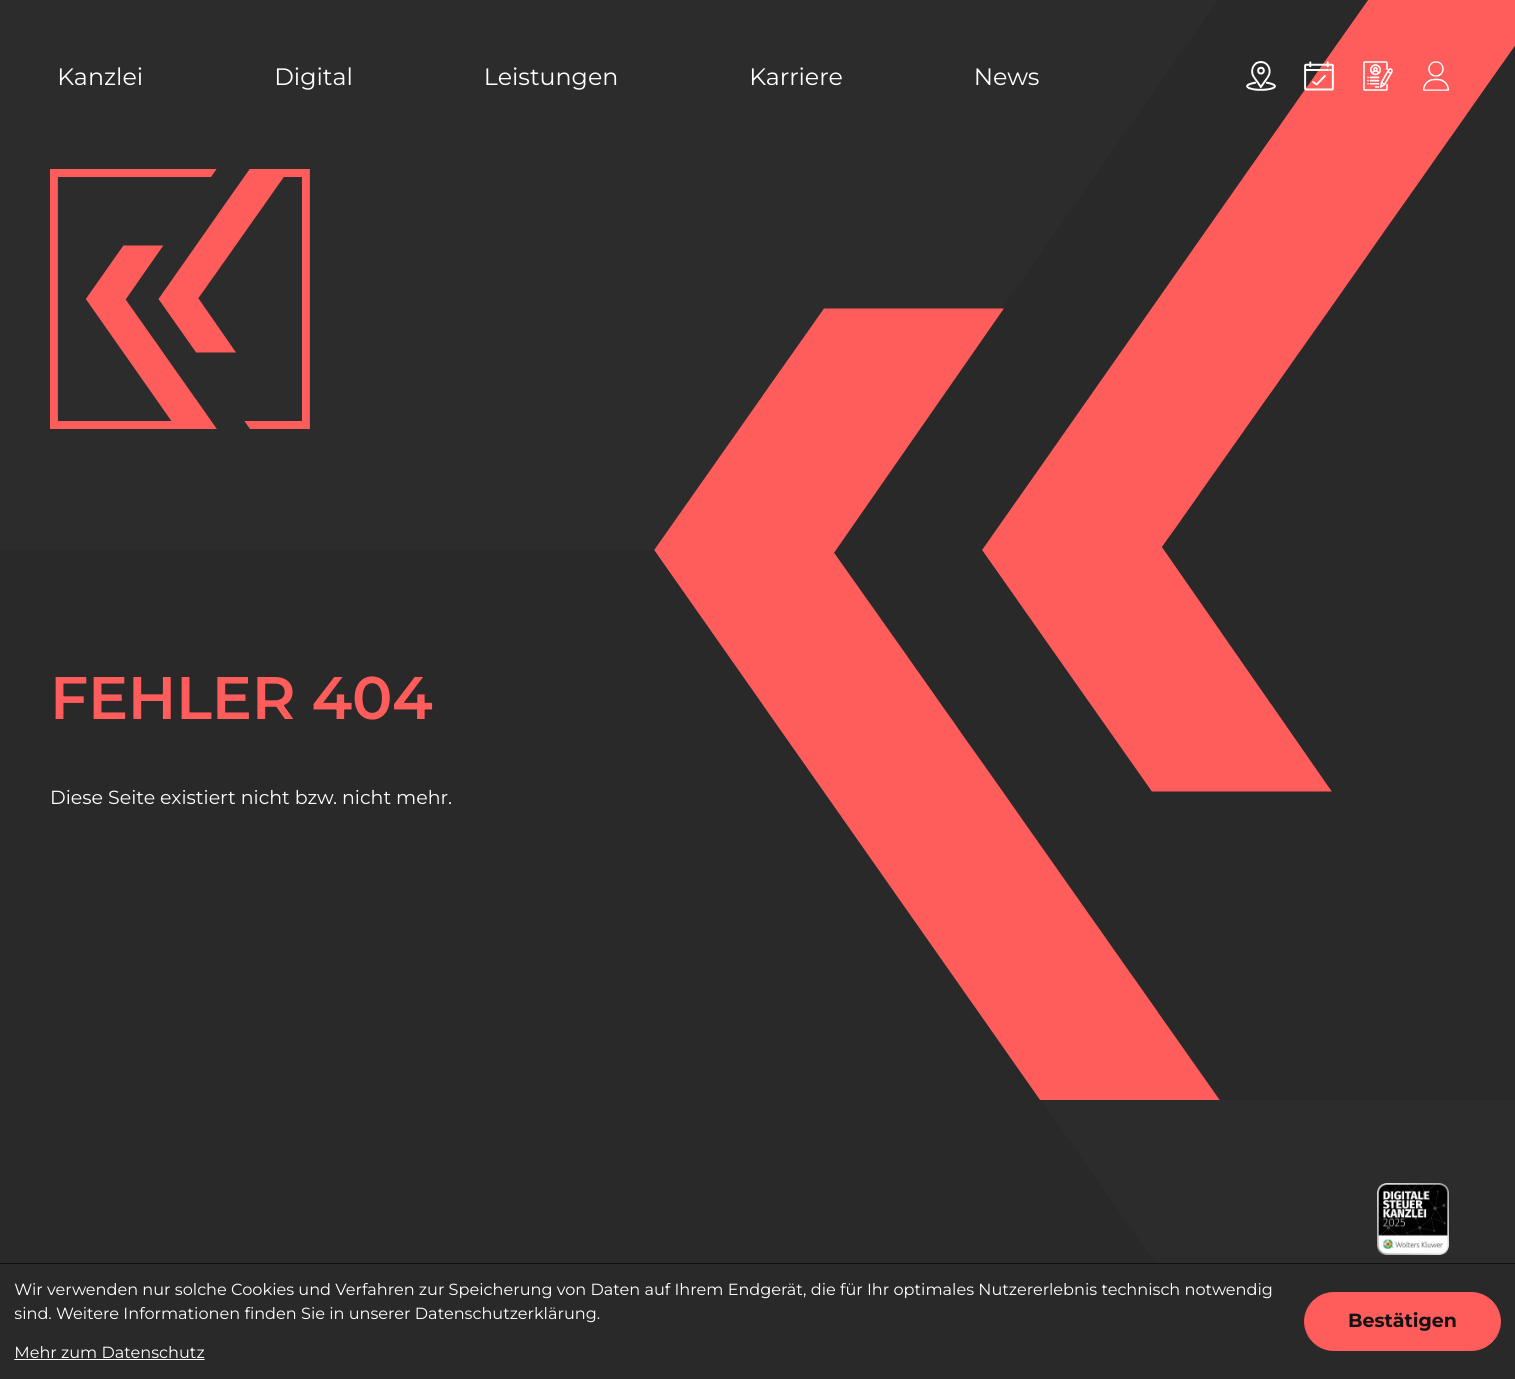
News (1007, 76)
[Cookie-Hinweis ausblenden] (1402, 1321)
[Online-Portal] (1436, 76)
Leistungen (551, 76)
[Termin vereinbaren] (1319, 76)
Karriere (796, 76)
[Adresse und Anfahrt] (1261, 76)
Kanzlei (100, 76)
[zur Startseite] (180, 299)
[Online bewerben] (1378, 76)
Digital (313, 76)
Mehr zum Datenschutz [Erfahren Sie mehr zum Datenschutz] (109, 1353)
